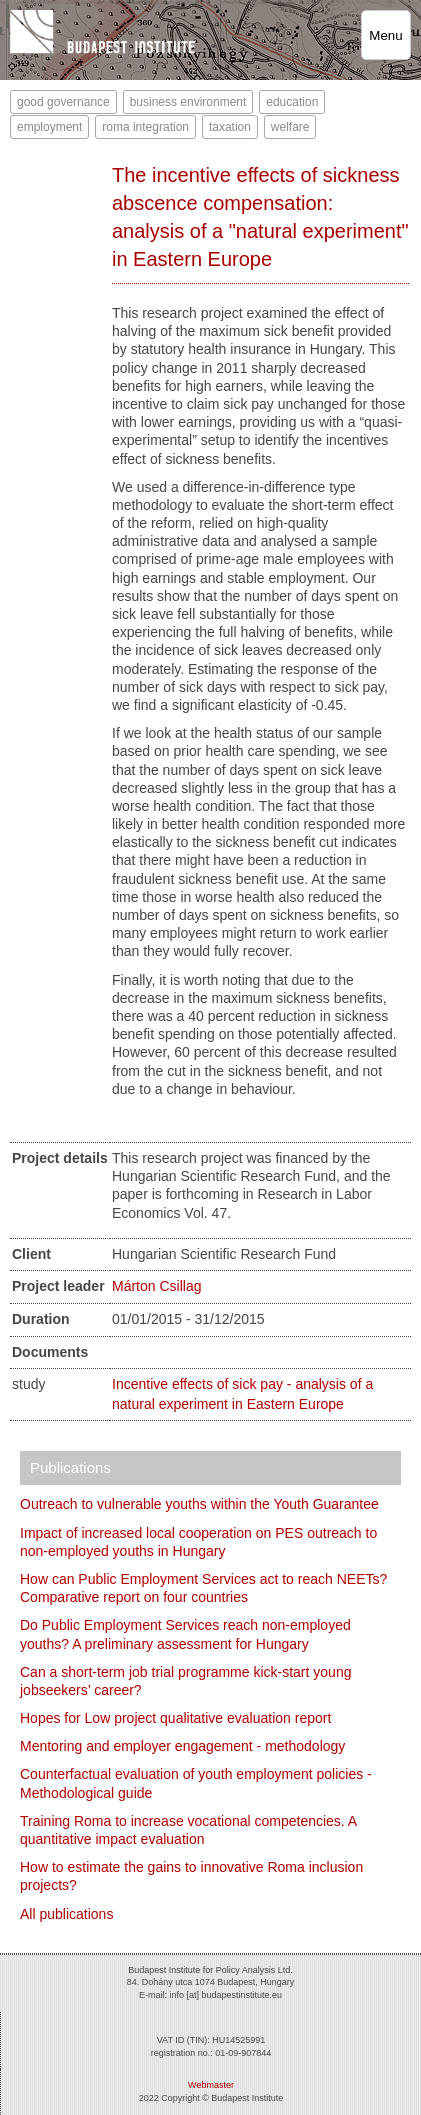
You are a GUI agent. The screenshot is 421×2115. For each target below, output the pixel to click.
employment (49, 127)
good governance (63, 102)
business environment (188, 102)
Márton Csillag (156, 1286)
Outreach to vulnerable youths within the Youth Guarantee (199, 1504)
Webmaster (211, 2085)
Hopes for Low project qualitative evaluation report (175, 1718)
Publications (70, 1467)
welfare (290, 127)
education (292, 102)
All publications (66, 1914)
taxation (230, 127)
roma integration (145, 127)
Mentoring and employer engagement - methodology (182, 1746)
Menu (385, 35)
